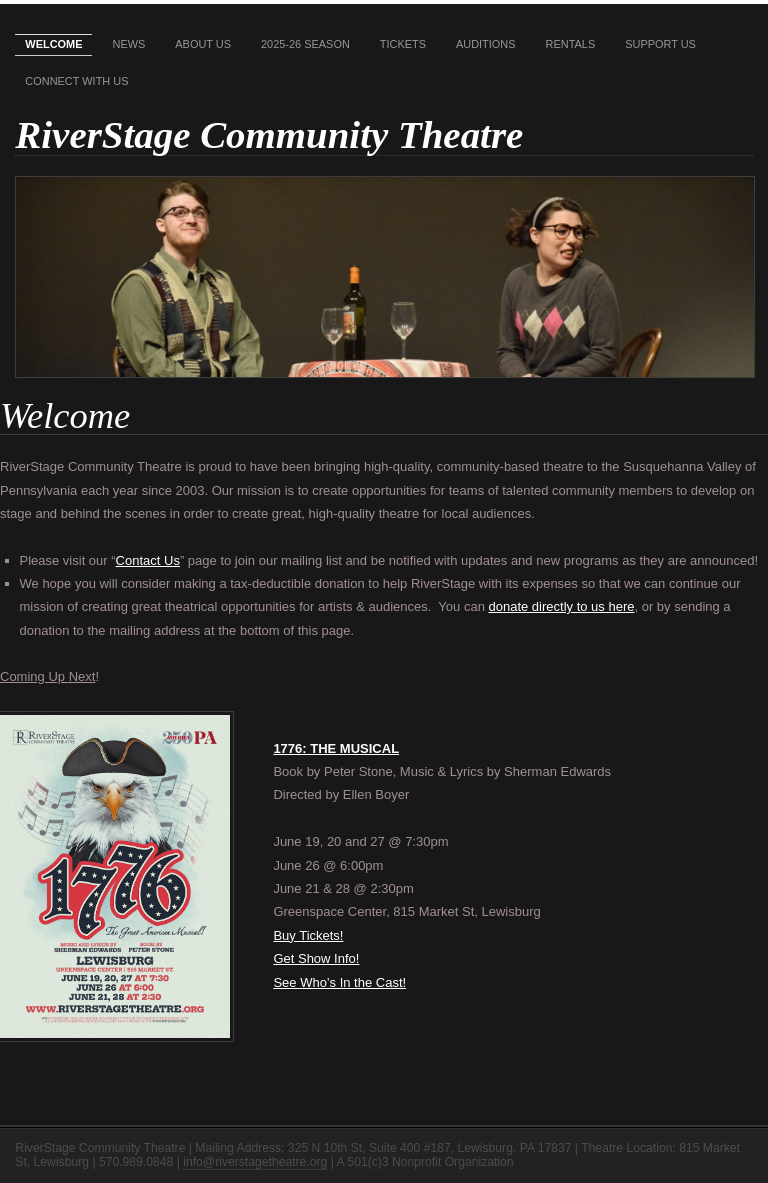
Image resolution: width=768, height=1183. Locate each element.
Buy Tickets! (308, 935)
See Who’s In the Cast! (339, 982)
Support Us (660, 44)
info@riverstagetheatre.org (255, 1162)
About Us (203, 44)
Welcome (53, 44)
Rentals (571, 44)
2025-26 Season (305, 44)
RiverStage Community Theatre (269, 134)
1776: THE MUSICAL (336, 748)
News (128, 44)
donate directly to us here (561, 606)
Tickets (403, 44)
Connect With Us (76, 81)
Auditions (486, 44)
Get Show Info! (316, 958)
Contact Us (148, 560)
